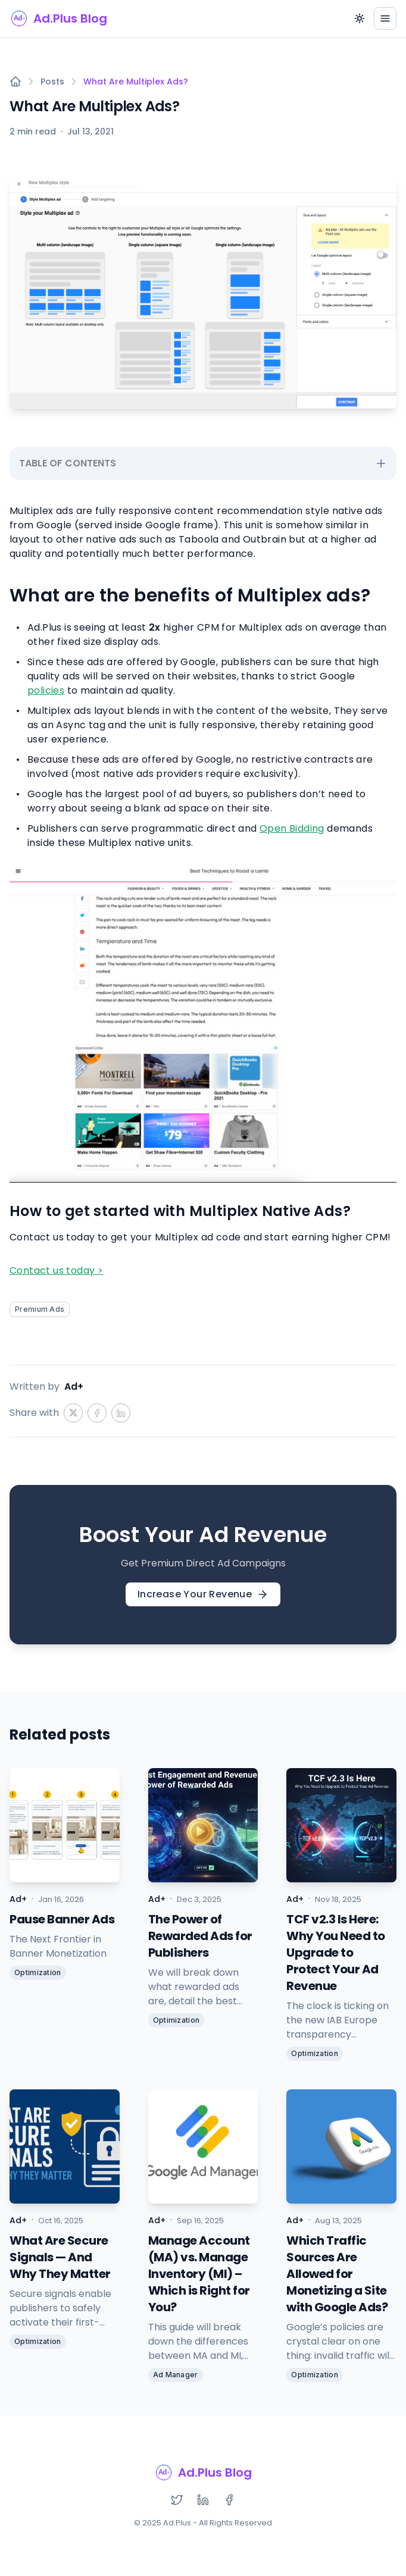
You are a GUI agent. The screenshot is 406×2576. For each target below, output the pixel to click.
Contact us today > (56, 1270)
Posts (52, 81)
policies (45, 690)
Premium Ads (39, 1309)
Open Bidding (292, 828)
